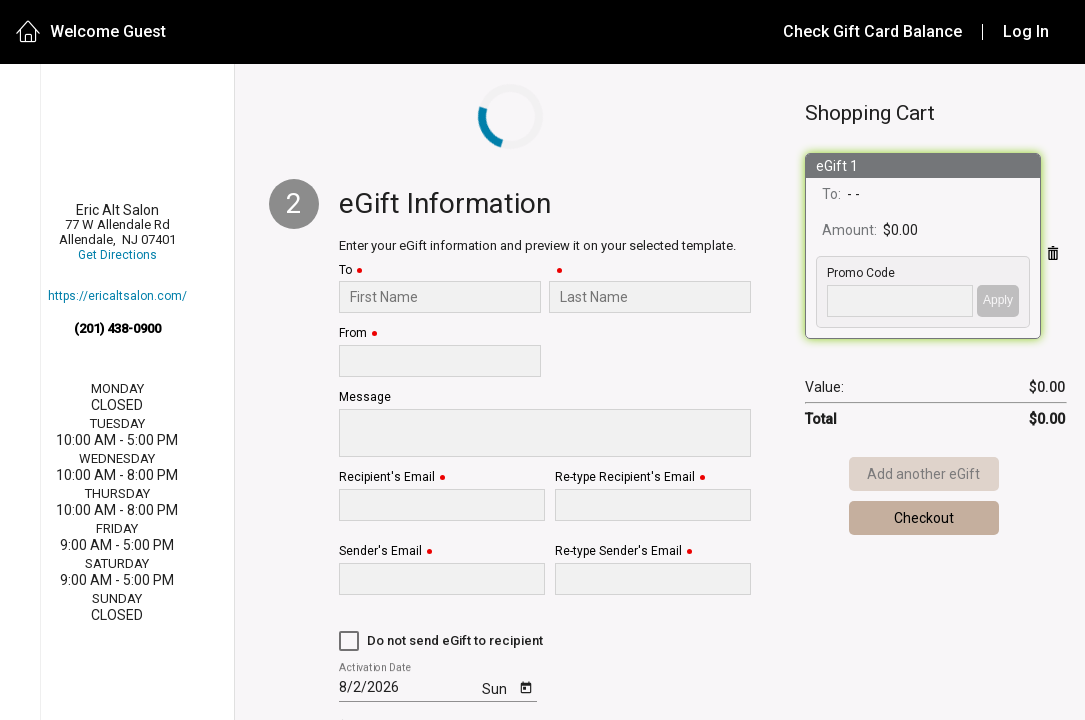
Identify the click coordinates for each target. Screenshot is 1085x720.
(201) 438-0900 (117, 328)
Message (365, 397)
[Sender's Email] (442, 579)
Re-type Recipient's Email (625, 477)
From (353, 333)
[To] (440, 297)
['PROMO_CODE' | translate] (900, 301)
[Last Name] (650, 297)
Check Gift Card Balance (872, 31)
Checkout (924, 518)
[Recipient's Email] (442, 505)
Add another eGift (923, 474)
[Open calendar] (526, 686)
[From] (440, 361)
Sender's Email (380, 551)
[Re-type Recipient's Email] (653, 505)
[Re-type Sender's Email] (653, 579)
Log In (1026, 31)
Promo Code (861, 273)
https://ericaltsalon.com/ (117, 296)
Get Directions (117, 255)
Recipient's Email (387, 477)
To (345, 270)
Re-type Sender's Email (618, 551)
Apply (998, 300)
